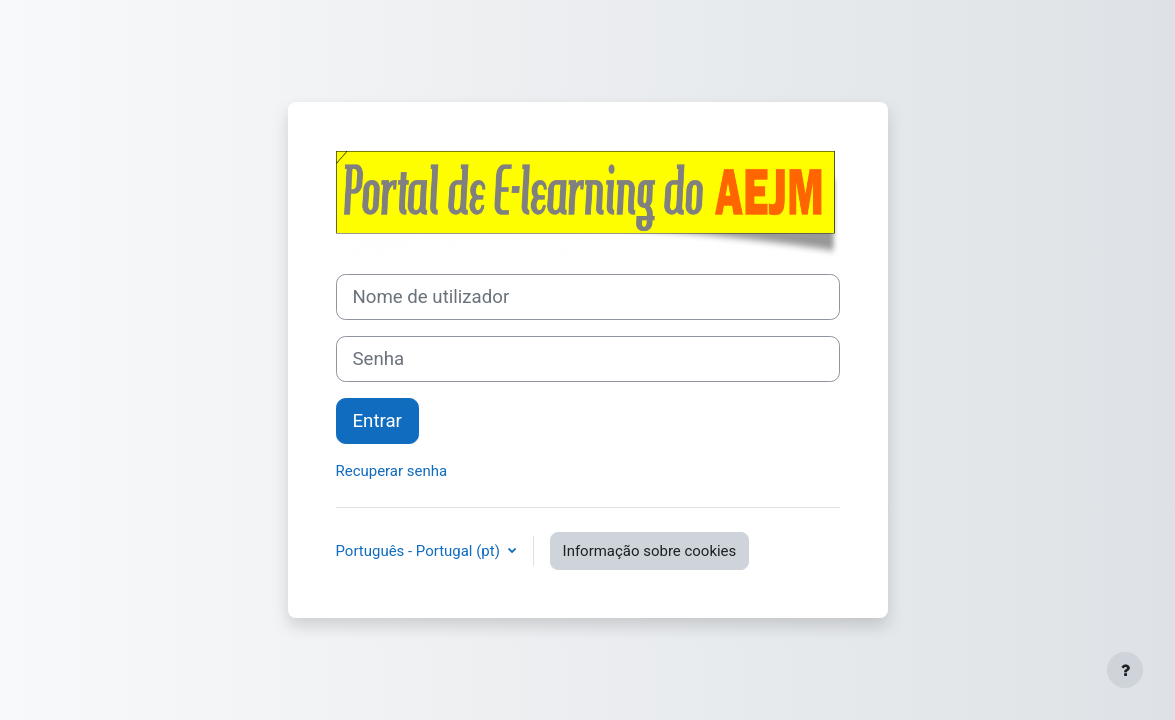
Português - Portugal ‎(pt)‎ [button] (420, 551)
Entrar (377, 421)
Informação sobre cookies (650, 551)
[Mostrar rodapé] (1125, 670)
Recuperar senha (392, 471)
